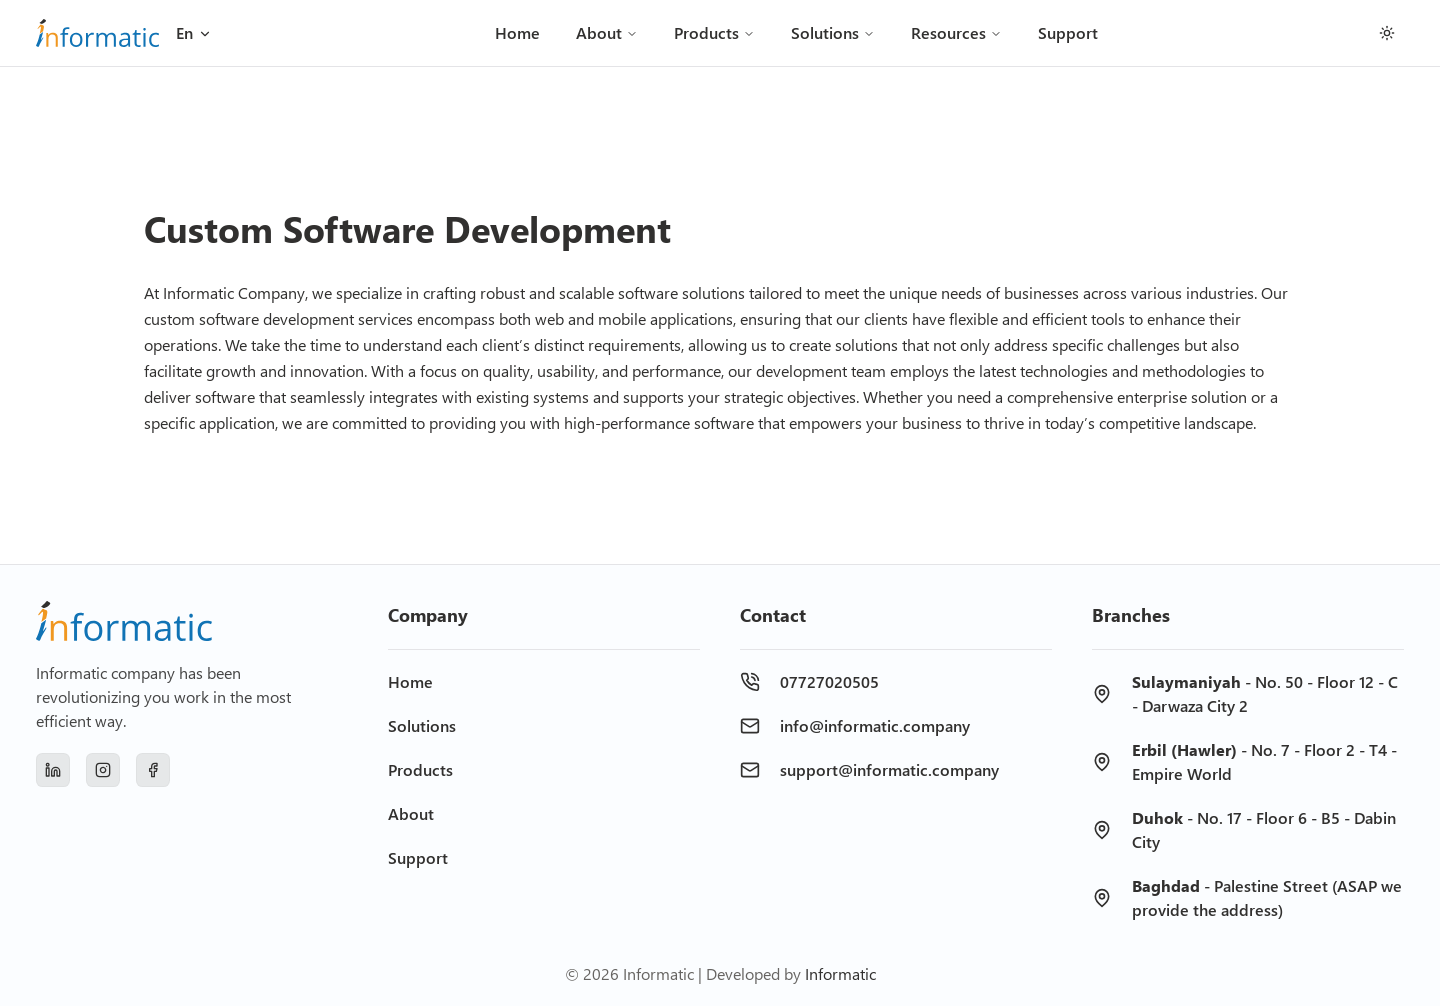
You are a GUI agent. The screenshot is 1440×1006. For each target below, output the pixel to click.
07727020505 (829, 681)
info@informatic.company (875, 725)
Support (1068, 32)
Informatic (840, 973)
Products (714, 32)
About (607, 32)
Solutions (833, 32)
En (194, 32)
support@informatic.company (889, 769)
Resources (956, 32)
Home (517, 32)
